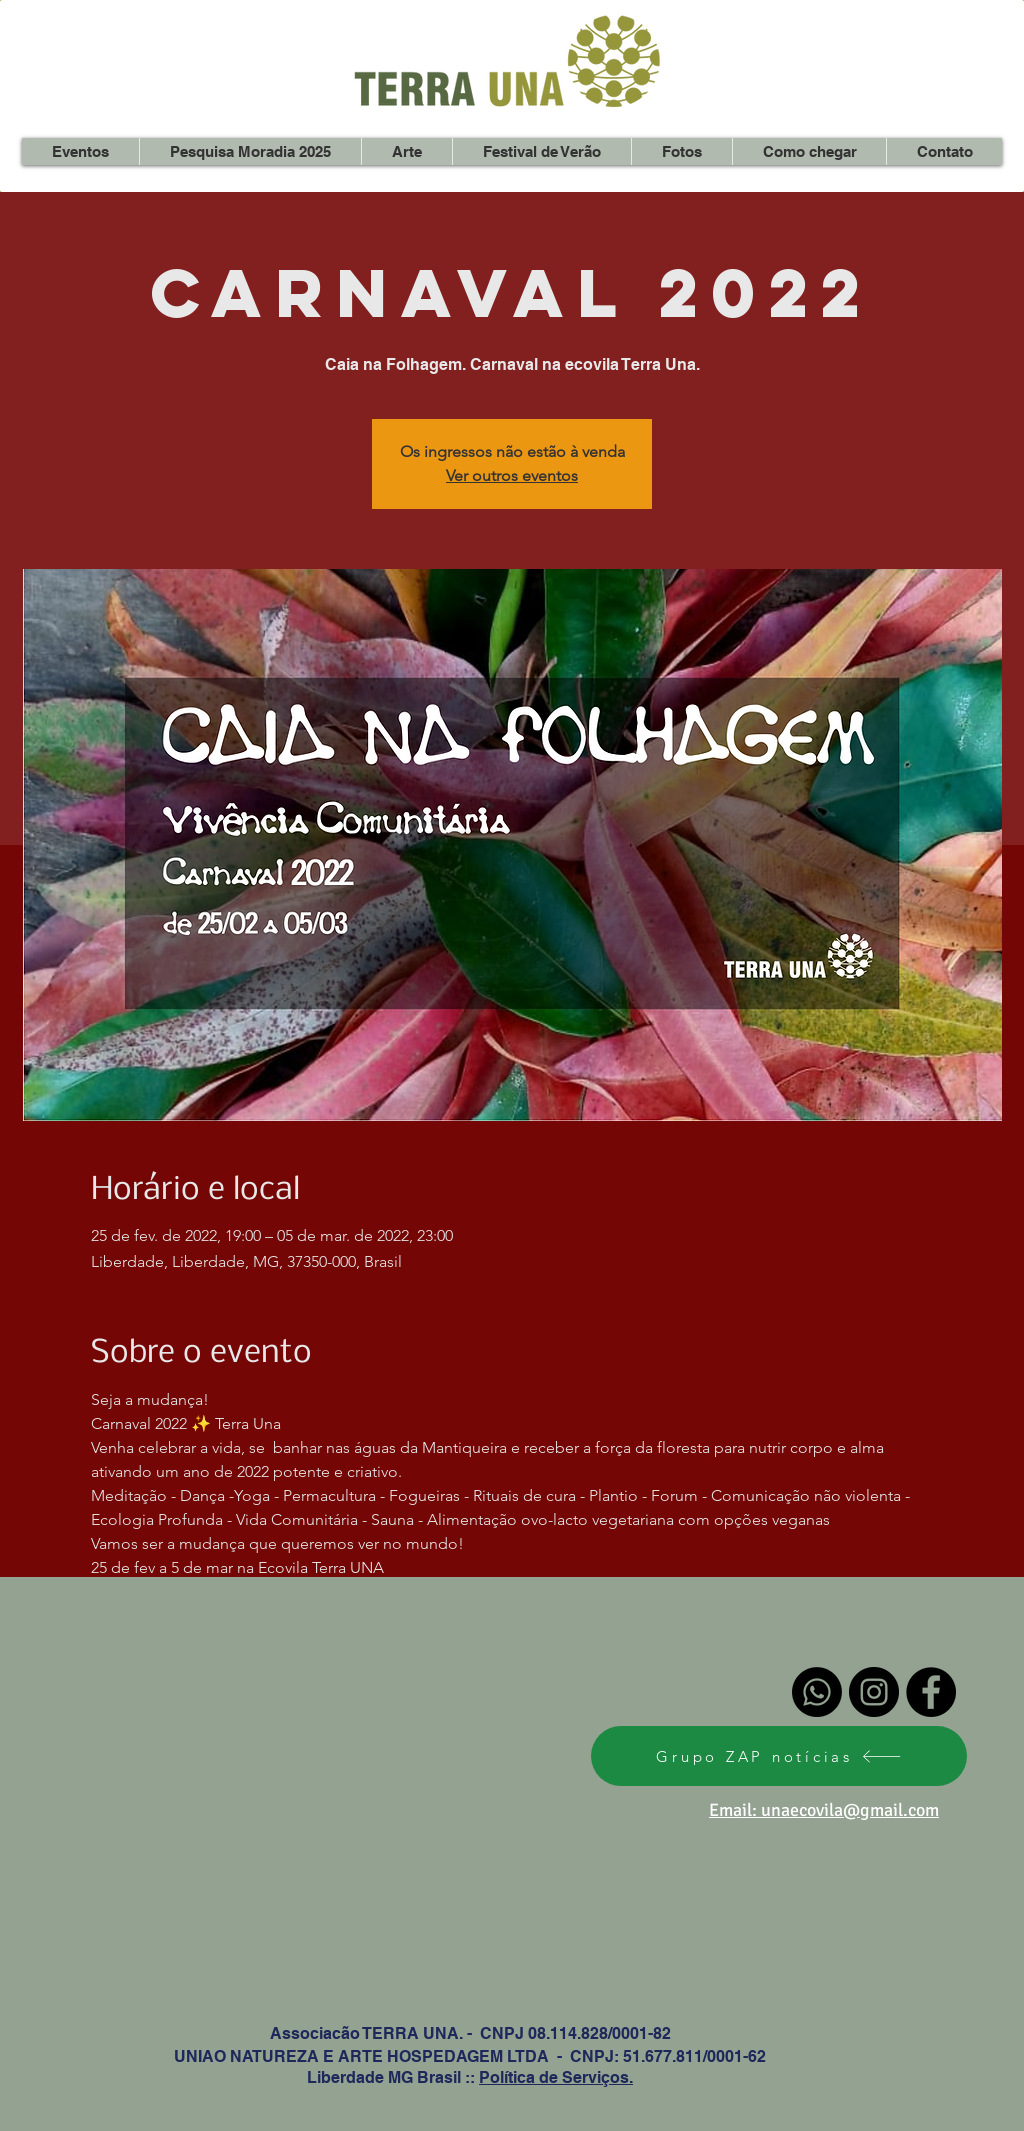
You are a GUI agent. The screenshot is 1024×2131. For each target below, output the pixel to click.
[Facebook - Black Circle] (931, 1692)
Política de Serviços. (556, 2077)
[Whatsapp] (817, 1692)
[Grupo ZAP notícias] (779, 1756)
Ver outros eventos (512, 475)
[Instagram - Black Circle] (874, 1692)
